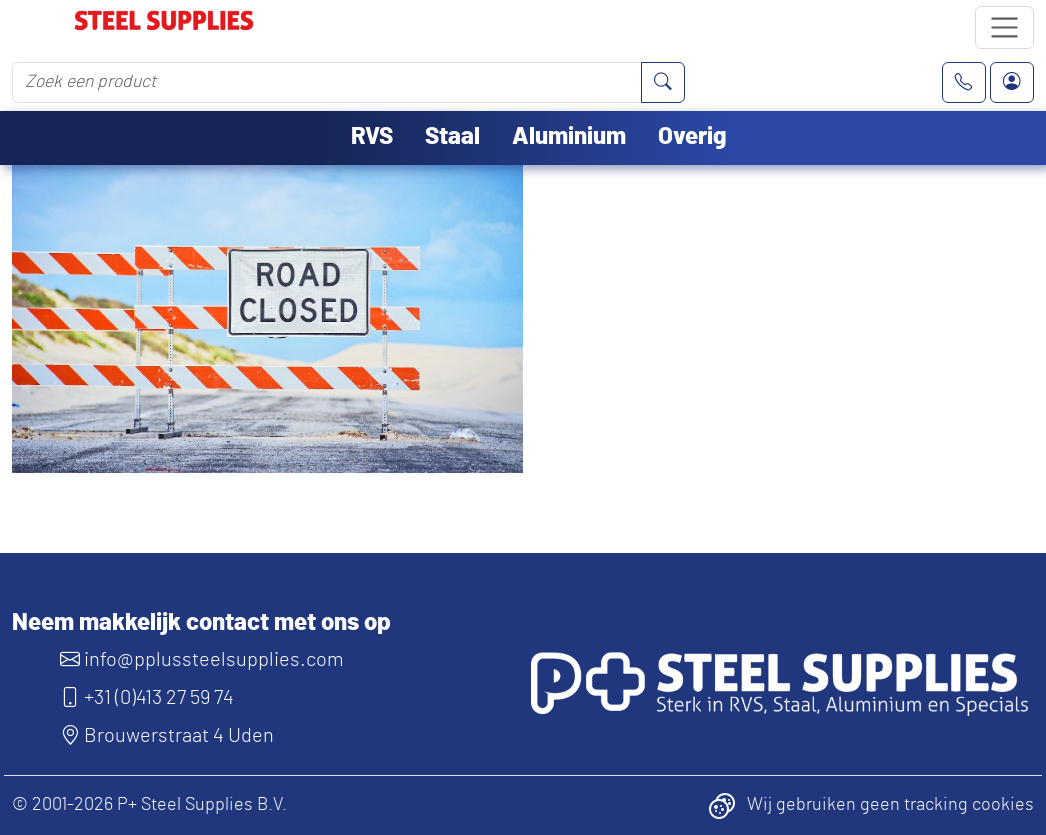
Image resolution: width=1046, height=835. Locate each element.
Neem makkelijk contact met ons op (201, 623)
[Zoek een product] (327, 82)
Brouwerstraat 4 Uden (167, 736)
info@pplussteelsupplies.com (202, 660)
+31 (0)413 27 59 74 (147, 698)
